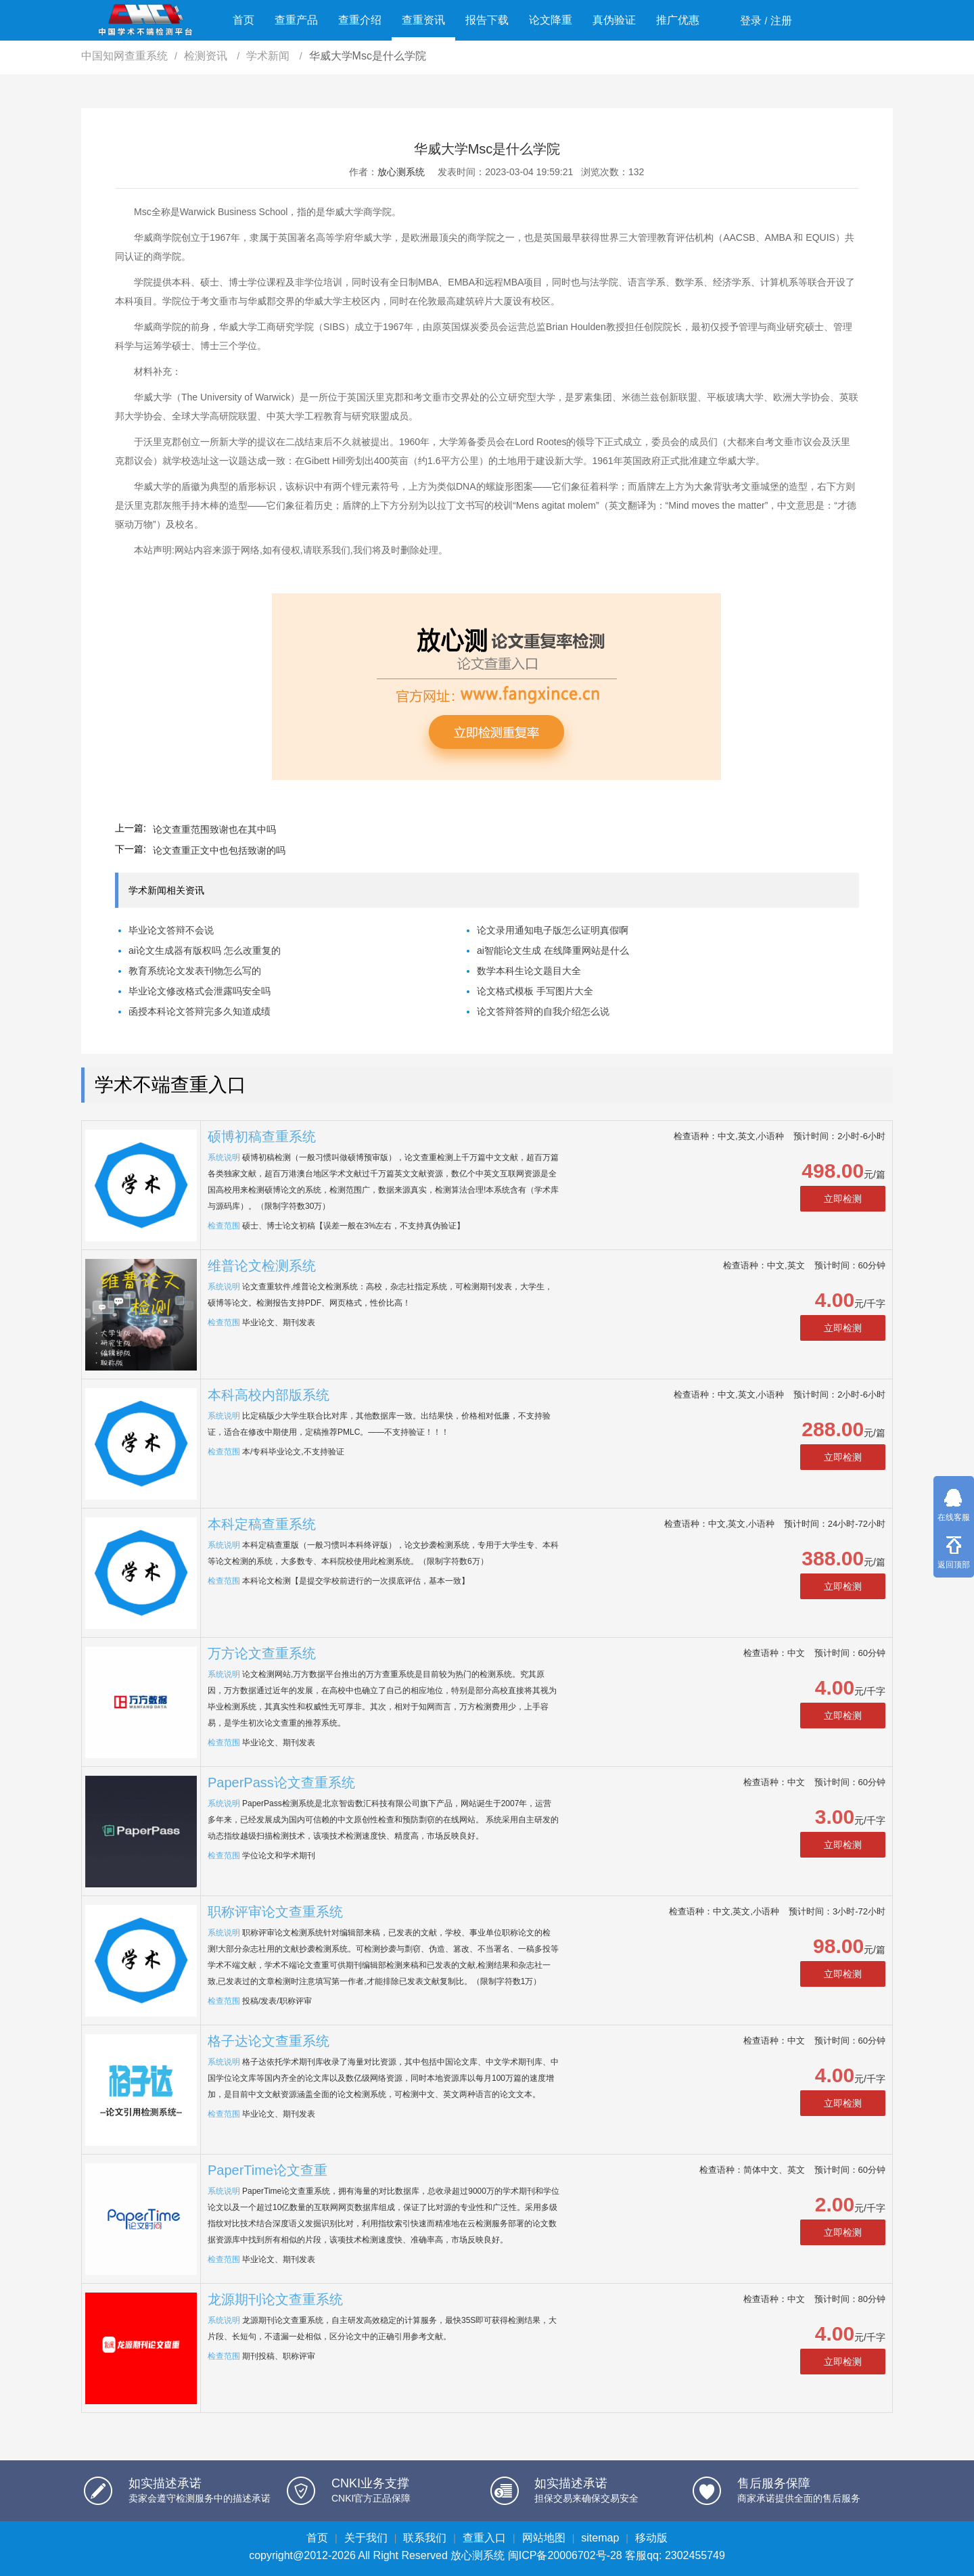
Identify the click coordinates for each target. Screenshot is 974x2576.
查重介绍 (359, 20)
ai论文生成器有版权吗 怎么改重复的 (205, 950)
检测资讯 (207, 56)
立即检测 (843, 1198)
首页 (243, 20)
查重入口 (484, 2538)
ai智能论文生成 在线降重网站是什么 (553, 950)
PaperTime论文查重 (267, 2170)
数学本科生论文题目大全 (529, 970)
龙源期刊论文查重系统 (275, 2299)
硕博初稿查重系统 (262, 1136)
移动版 (651, 2538)
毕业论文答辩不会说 (171, 930)
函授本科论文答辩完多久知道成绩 (200, 1011)
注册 (781, 20)
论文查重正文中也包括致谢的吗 (219, 850)
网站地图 (543, 2538)
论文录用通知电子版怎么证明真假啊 (552, 930)
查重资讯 (423, 20)
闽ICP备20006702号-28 (565, 2555)
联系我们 (424, 2538)
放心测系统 (401, 171)
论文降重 (550, 20)
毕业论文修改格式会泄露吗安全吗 (200, 991)
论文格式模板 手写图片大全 (535, 991)
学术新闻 (269, 56)
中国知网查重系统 (124, 56)
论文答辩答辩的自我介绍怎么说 (543, 1011)
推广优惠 (677, 20)
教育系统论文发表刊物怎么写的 (195, 970)
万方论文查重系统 (262, 1653)
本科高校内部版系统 (268, 1394)
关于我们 (366, 2538)
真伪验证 (614, 20)
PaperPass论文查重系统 (281, 1782)
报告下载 (487, 20)
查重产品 (296, 20)
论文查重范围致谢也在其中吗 (214, 829)
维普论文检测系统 (262, 1265)
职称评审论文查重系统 (275, 1911)
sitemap (600, 2538)
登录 (751, 20)
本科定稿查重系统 (262, 1524)
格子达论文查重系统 (268, 2040)
